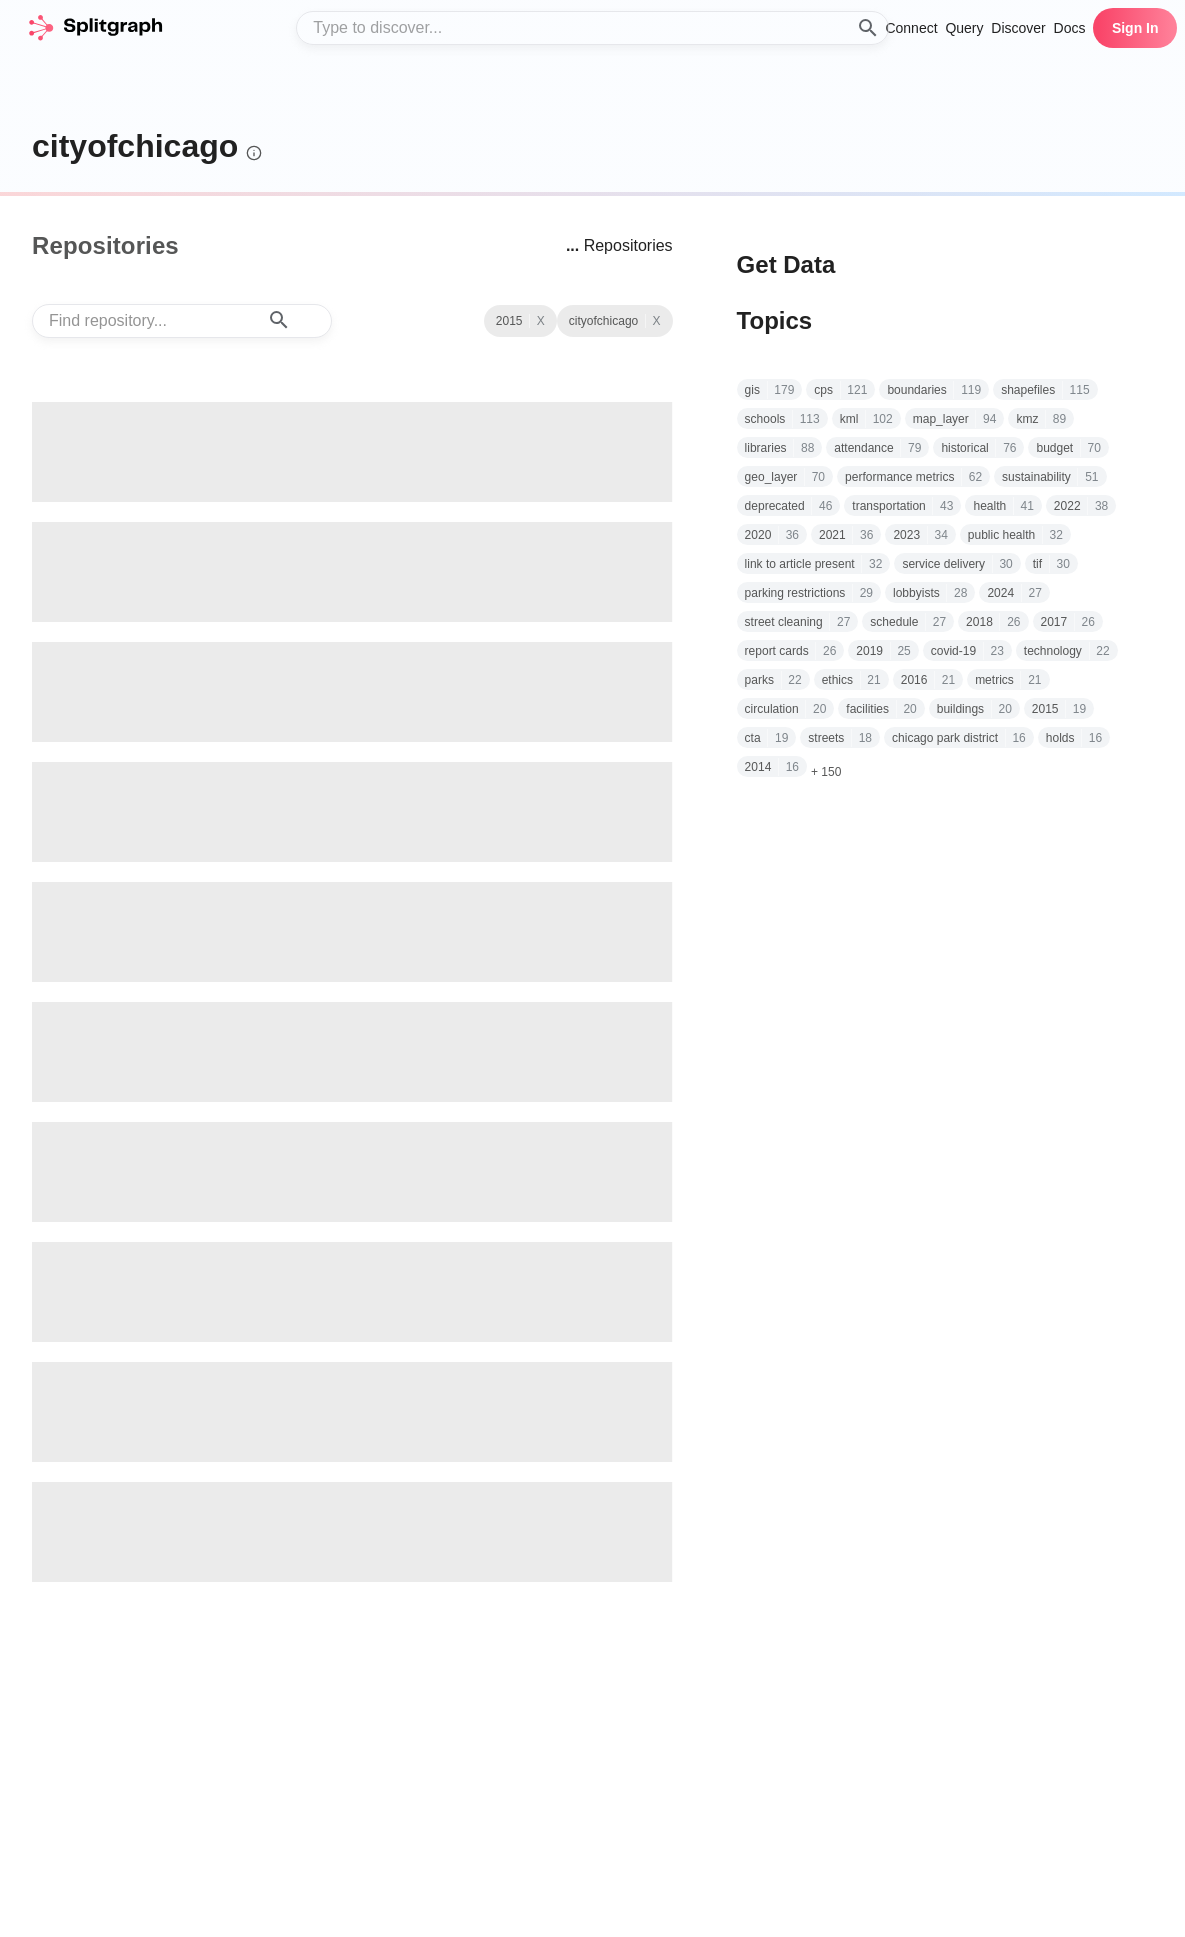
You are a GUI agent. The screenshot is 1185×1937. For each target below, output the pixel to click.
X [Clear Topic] (541, 321)
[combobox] (592, 28)
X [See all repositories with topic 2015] (657, 321)
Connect (911, 28)
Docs (1070, 28)
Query (964, 28)
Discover (1018, 28)
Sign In (1135, 28)
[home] (95, 28)
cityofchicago (135, 146)
